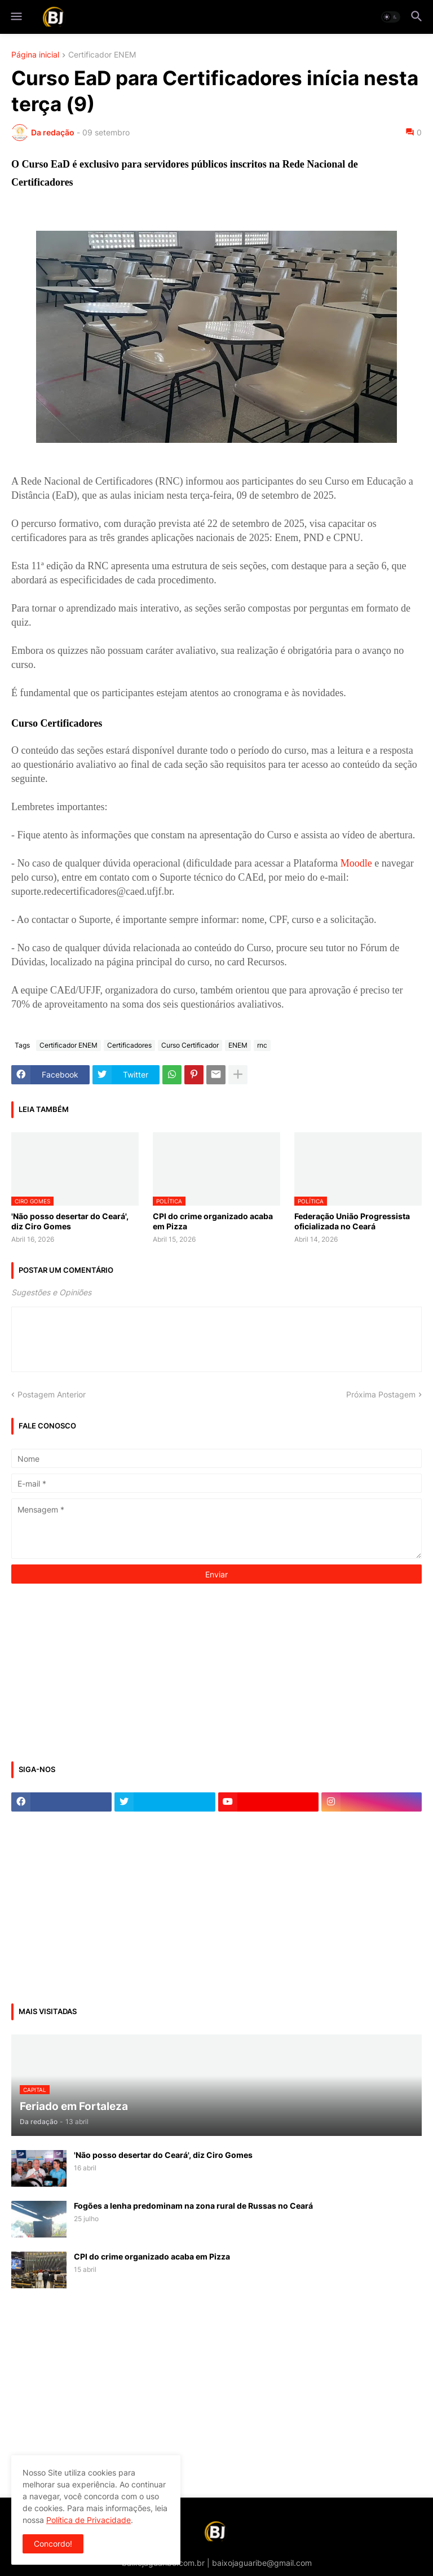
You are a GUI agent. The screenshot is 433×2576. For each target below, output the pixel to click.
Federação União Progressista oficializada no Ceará (352, 1221)
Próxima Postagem (381, 1394)
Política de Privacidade (88, 2520)
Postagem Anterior (51, 1394)
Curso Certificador (190, 1045)
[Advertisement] (95, 1671)
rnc (262, 1045)
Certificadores (129, 1045)
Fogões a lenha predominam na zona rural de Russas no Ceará (193, 2205)
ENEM (238, 1045)
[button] (15, 17)
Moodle (356, 863)
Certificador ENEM (102, 55)
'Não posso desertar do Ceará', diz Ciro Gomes (70, 1221)
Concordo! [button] (53, 2543)
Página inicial (35, 55)
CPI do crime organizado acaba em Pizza (213, 1221)
